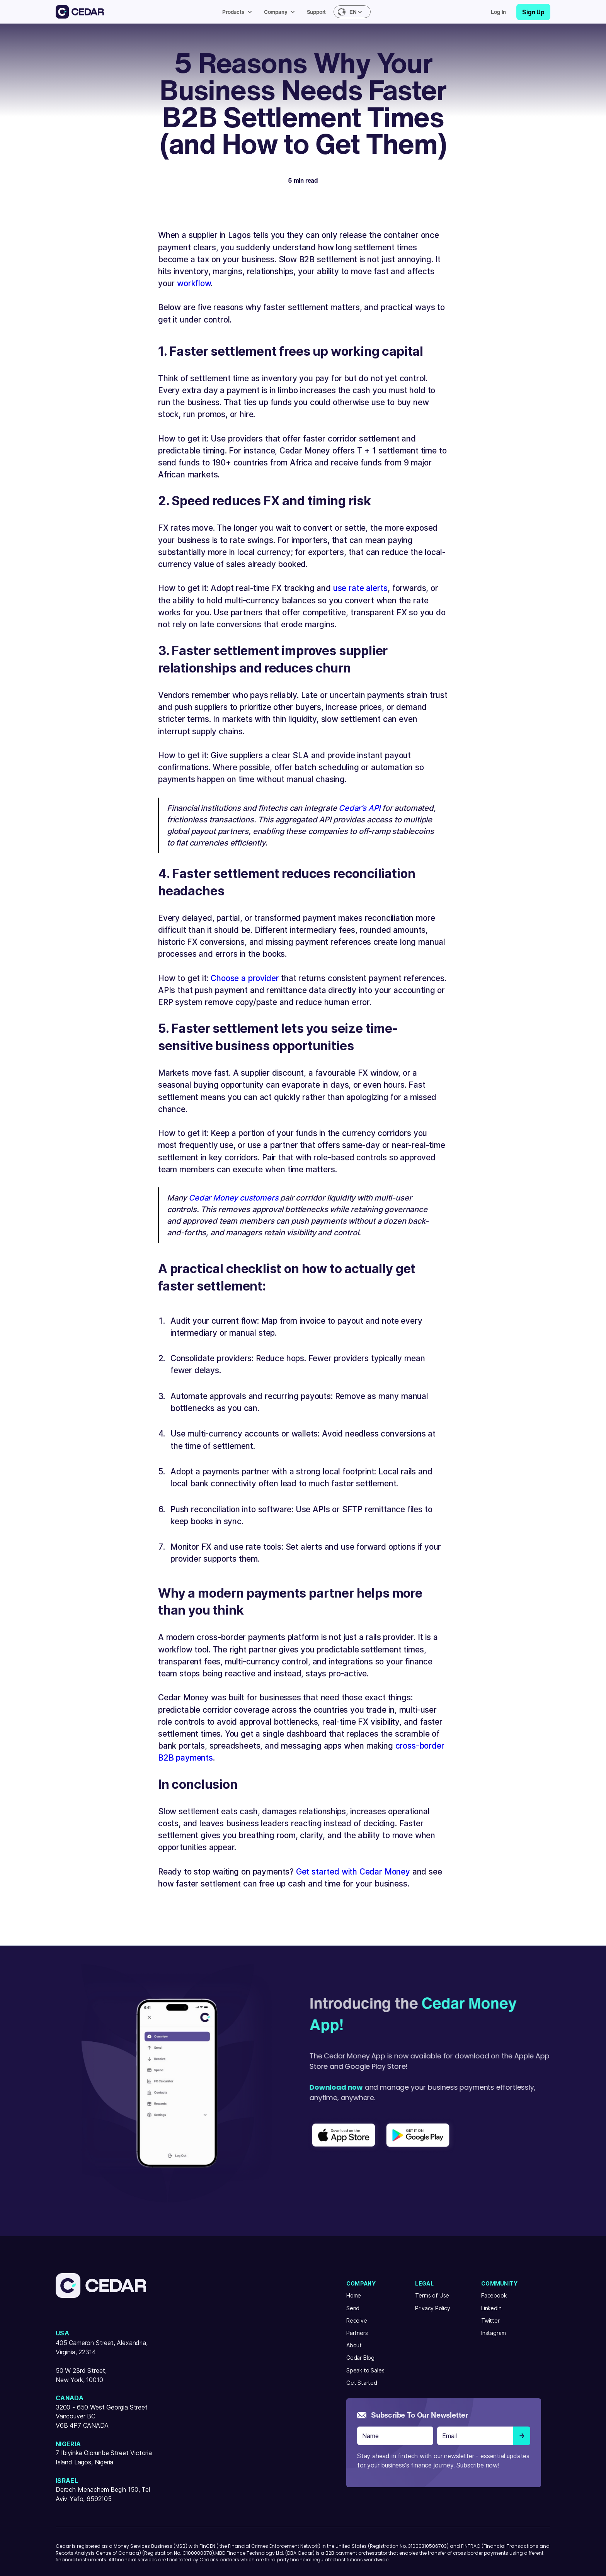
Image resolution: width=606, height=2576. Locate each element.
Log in (498, 12)
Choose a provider (245, 978)
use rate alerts (360, 588)
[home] (80, 11)
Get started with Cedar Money (353, 1871)
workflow (194, 283)
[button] (239, 12)
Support (316, 12)
